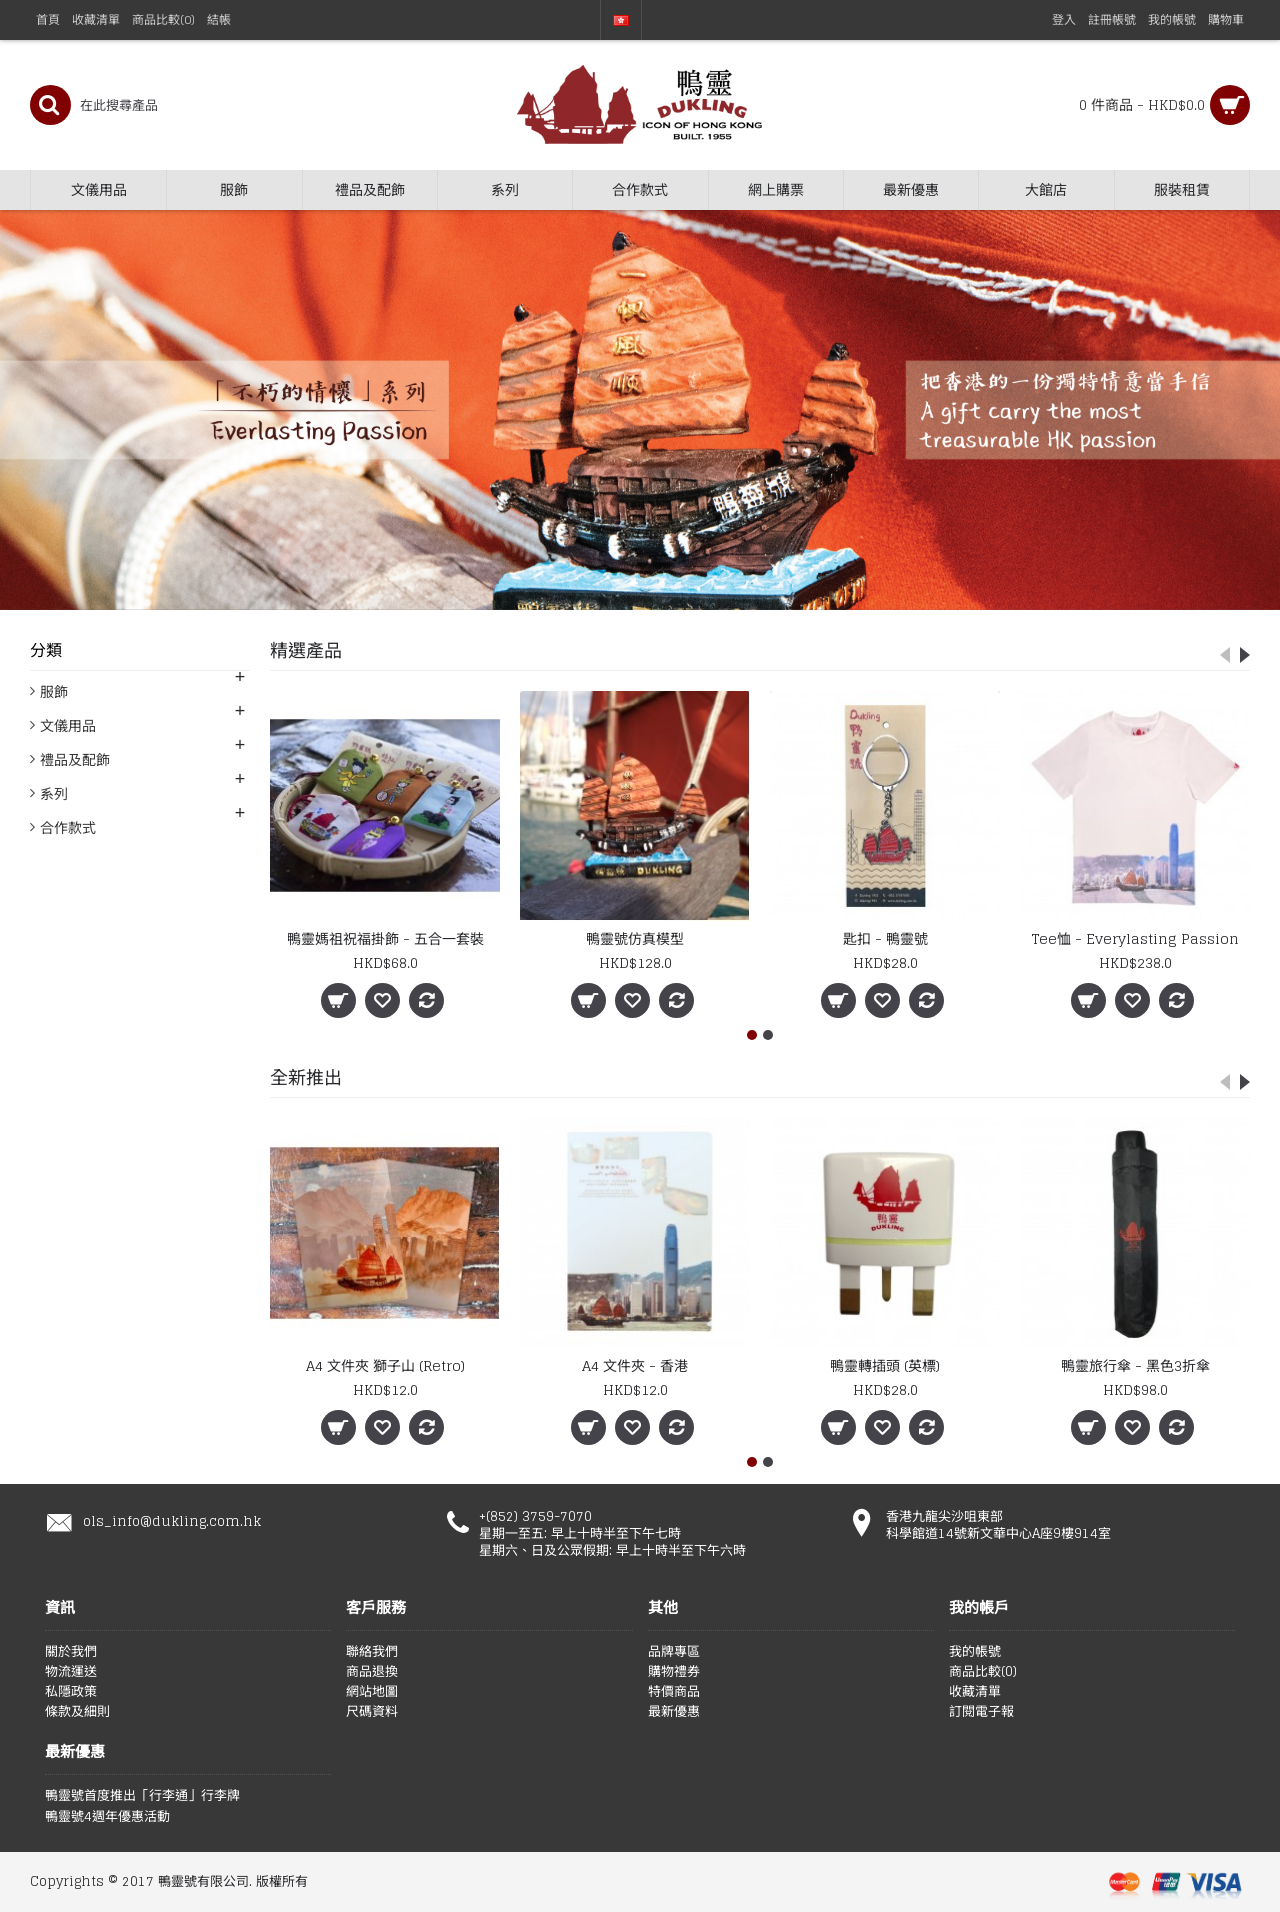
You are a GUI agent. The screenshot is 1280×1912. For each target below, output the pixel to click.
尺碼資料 (372, 1712)
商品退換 (372, 1672)
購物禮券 (674, 1672)
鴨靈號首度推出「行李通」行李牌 (142, 1796)
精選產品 (306, 650)
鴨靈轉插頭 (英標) (885, 1365)
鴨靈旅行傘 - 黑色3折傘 (1135, 1365)
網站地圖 (372, 1692)
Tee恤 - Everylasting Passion (1135, 938)
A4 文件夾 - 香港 (635, 1365)
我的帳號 (975, 1652)
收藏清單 (975, 1692)
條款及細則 (77, 1712)
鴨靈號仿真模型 (635, 938)
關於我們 (71, 1652)
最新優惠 (674, 1712)
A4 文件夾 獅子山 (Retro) (385, 1365)
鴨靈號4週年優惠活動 (107, 1817)
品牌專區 (674, 1652)
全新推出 (306, 1077)
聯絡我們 (372, 1652)
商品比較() (983, 1672)
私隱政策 (71, 1692)
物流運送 (71, 1672)
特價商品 (674, 1692)
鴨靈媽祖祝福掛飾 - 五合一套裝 (385, 938)
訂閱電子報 (981, 1712)
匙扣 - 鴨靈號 (885, 938)
